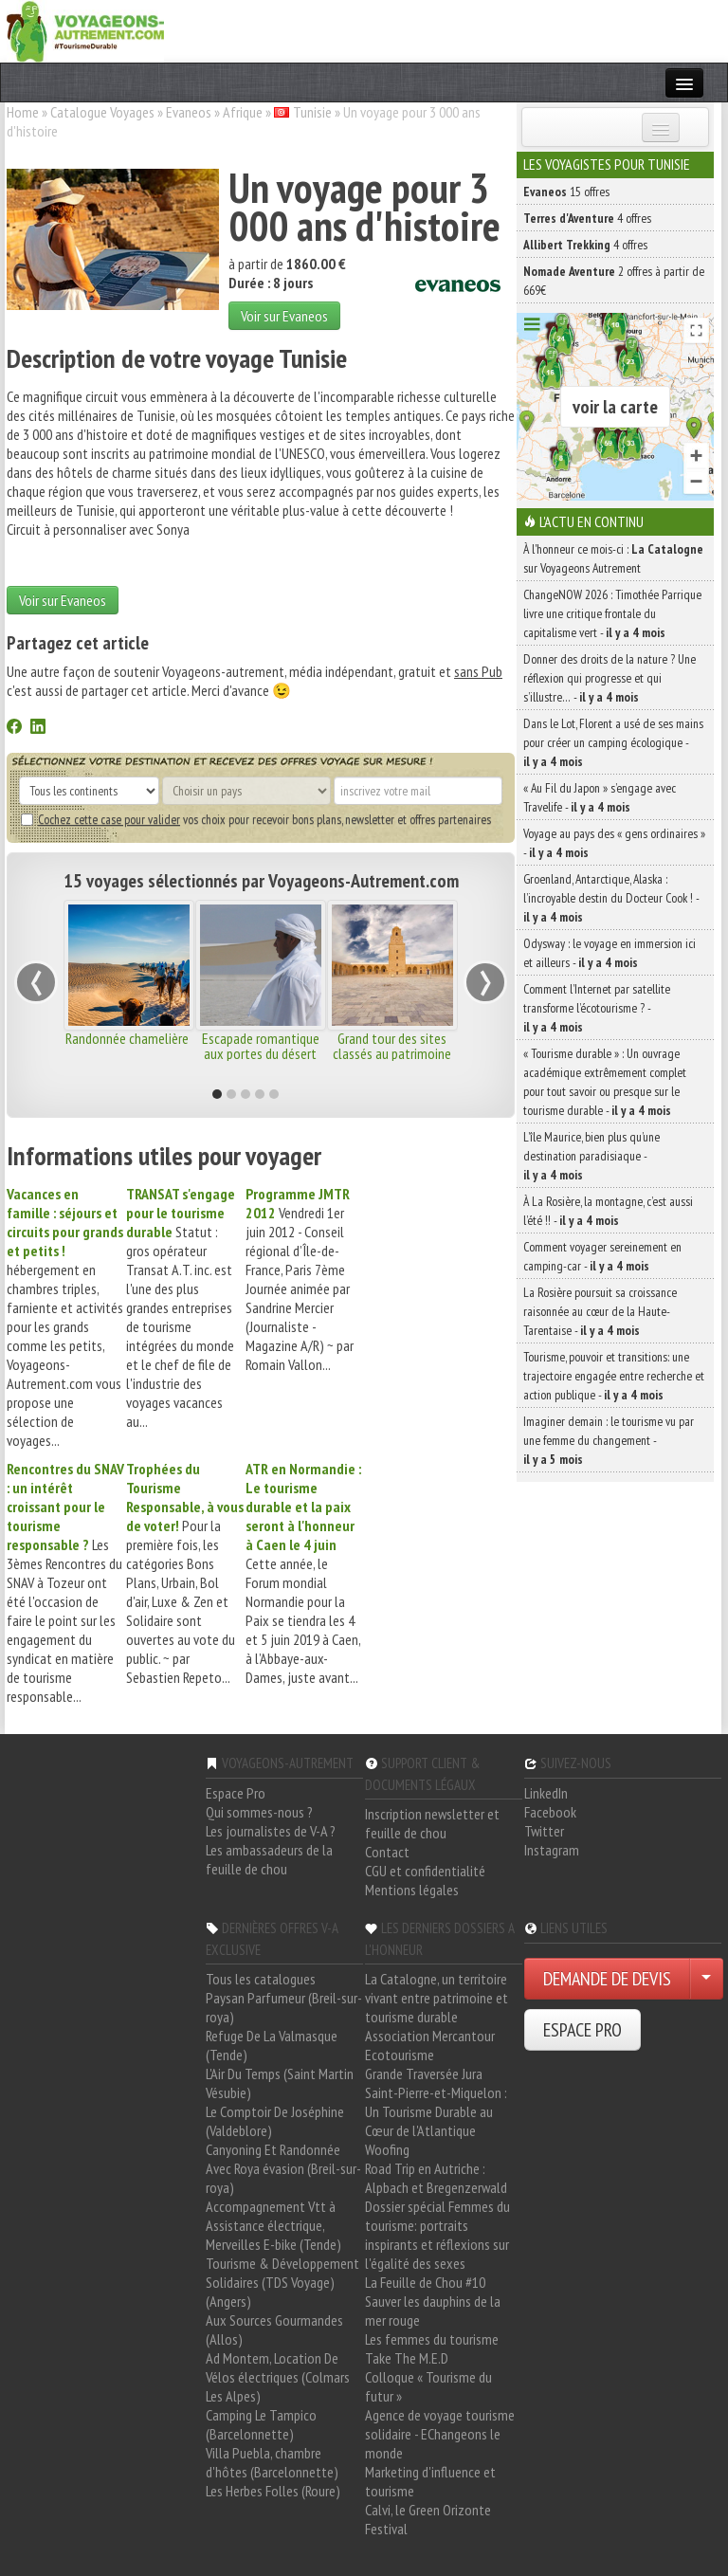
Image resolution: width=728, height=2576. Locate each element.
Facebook (550, 1811)
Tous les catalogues (261, 1978)
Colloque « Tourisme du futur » (428, 2386)
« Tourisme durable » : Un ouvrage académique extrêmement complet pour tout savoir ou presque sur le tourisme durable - (604, 1082)
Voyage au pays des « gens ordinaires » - (614, 843)
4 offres (587, 218)
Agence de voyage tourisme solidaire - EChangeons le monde (440, 2433)
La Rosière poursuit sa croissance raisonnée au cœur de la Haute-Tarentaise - (600, 1311)
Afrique (243, 111)
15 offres (566, 191)
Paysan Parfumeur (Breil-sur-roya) (284, 2007)
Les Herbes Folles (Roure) (273, 2490)
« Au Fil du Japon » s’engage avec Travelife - (599, 797)
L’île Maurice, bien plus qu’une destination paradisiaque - (591, 1155)
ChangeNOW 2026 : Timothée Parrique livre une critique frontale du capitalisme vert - (612, 613)
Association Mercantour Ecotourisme (430, 2045)
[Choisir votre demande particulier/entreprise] (706, 1979)
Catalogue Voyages (102, 111)
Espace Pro (235, 1792)
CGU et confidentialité (425, 1870)
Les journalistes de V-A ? (271, 1830)
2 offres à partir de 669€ (613, 281)
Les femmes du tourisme (432, 2338)
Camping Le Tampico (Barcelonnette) (261, 2424)
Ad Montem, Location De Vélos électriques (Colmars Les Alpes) (278, 2376)
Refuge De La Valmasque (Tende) (271, 2045)
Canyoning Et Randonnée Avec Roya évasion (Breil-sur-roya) (283, 2168)
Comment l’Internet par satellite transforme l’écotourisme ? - (596, 1007)
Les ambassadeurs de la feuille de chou (269, 1859)
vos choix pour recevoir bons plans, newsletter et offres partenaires (256, 819)
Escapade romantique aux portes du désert (260, 1046)
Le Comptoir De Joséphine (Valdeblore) (275, 2121)
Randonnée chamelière (128, 1038)
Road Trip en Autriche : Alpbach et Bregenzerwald (436, 2178)
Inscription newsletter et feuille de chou (432, 1823)
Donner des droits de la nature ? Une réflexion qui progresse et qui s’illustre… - (609, 677)
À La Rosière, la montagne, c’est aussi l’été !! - (608, 1211)
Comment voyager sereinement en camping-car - (602, 1256)
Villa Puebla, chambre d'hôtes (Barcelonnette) (272, 2462)
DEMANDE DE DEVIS (607, 1978)
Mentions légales (412, 1889)
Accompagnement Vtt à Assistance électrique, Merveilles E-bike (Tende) (273, 2225)
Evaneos (188, 111)
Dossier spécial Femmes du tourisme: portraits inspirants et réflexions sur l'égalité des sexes (437, 2235)
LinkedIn (546, 1792)
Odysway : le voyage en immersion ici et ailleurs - (609, 953)
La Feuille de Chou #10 (425, 2282)
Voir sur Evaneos (284, 315)
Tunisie (312, 111)
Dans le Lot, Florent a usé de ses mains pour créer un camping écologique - (613, 742)
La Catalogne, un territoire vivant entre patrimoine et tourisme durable (436, 1997)
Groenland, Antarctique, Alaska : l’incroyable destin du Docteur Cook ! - (611, 897)
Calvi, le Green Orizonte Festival (428, 2519)
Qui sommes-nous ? (259, 1811)
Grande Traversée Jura (423, 2073)
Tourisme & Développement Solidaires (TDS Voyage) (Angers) (282, 2282)
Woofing (387, 2149)
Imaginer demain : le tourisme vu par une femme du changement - (608, 1440)
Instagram (551, 1849)
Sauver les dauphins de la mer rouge (432, 2310)
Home (23, 111)
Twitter (544, 1830)
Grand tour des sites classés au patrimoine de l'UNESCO (392, 1053)
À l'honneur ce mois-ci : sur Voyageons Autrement (613, 558)
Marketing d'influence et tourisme (430, 2481)
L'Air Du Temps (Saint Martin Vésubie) (280, 2083)
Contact (387, 1851)
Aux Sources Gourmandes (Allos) (274, 2329)
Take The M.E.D (406, 2357)
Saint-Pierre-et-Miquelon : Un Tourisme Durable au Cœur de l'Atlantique (436, 2111)
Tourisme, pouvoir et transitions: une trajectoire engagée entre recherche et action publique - (613, 1375)
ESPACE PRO (582, 2030)
